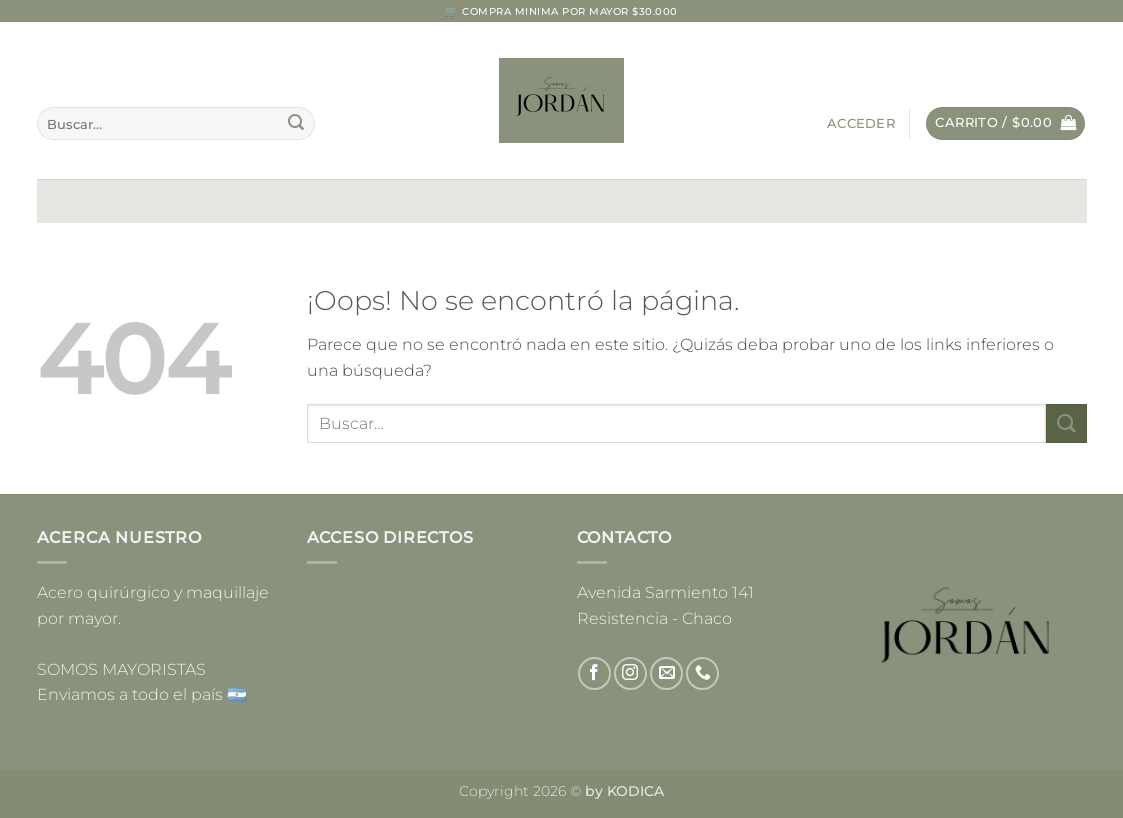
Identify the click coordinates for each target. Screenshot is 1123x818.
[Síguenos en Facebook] (594, 673)
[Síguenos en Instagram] (630, 673)
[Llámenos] (702, 673)
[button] (861, 124)
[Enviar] (296, 124)
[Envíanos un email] (666, 673)
